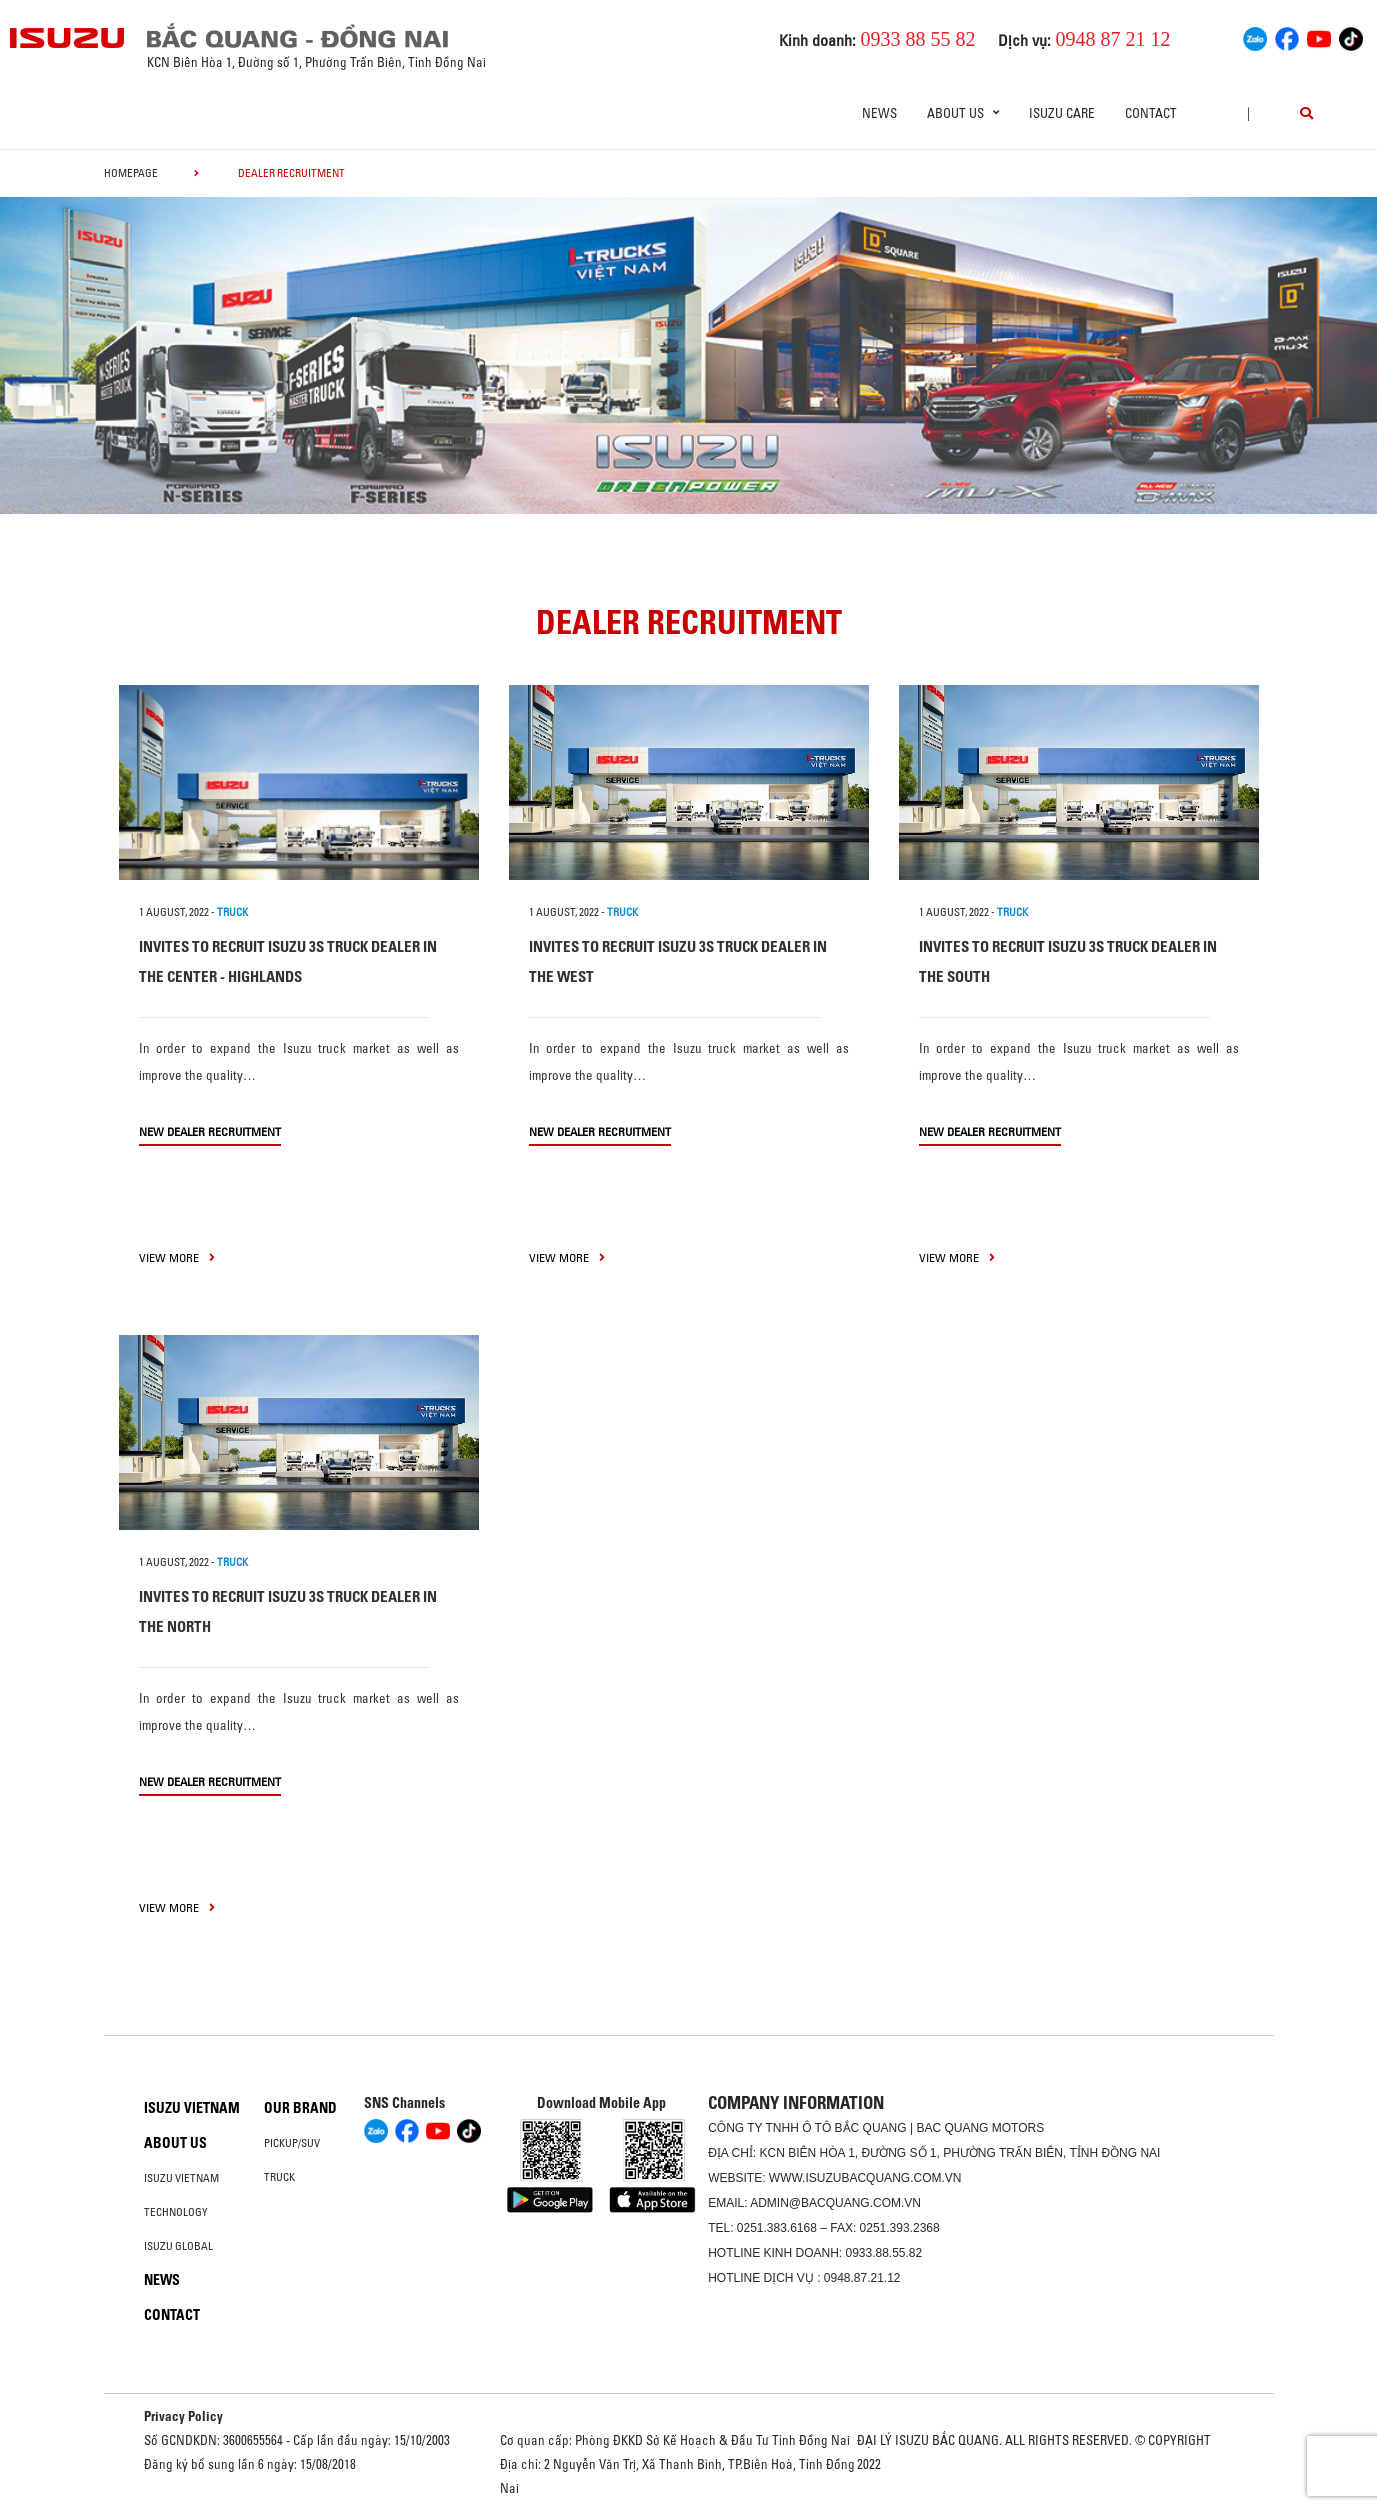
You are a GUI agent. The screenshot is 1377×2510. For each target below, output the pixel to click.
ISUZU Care (1062, 113)
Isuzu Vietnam (192, 2108)
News (879, 113)
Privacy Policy (183, 2416)
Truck (279, 2177)
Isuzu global (178, 2246)
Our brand (300, 2108)
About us (175, 2143)
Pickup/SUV (292, 2143)
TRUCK (232, 912)
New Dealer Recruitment (210, 1131)
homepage (131, 173)
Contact (1151, 113)
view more (177, 1257)
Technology (176, 2212)
